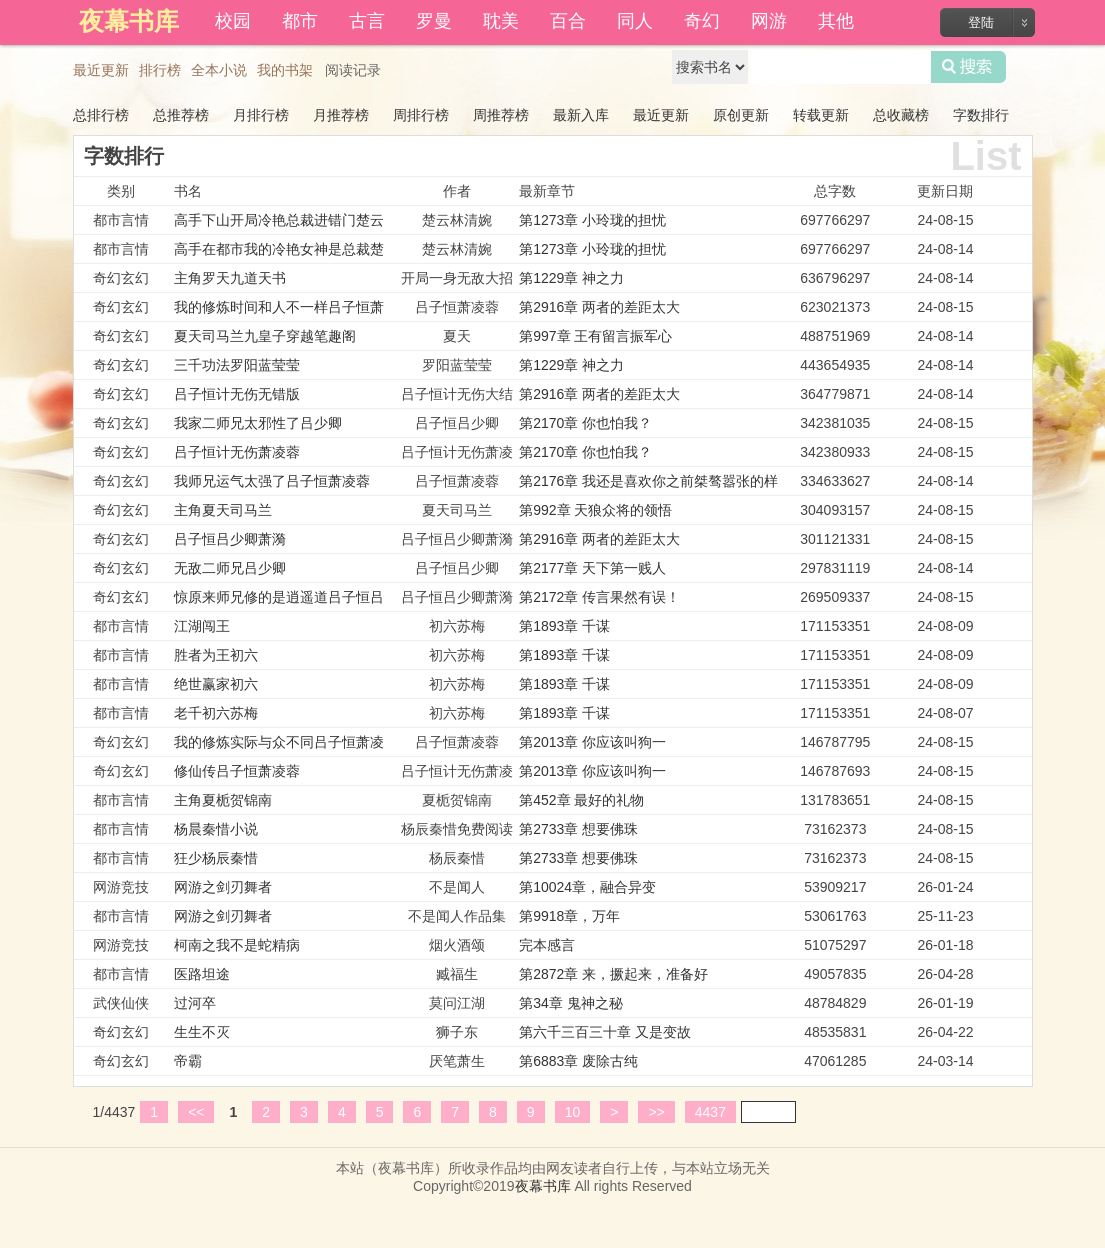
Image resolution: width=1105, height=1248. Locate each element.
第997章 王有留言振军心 (595, 336)
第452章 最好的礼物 (581, 800)
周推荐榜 (501, 115)
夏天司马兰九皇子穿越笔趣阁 (265, 336)
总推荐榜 (181, 115)
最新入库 (581, 115)
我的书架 (285, 70)
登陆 (981, 22)
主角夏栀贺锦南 (223, 800)
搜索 (968, 67)
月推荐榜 (341, 115)
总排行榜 (101, 115)
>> (656, 1112)
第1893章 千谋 (564, 626)
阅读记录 (353, 70)
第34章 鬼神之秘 (570, 1003)
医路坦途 (202, 974)
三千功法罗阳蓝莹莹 (237, 365)
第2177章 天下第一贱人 (592, 568)
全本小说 (219, 70)
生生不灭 (202, 1032)
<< (196, 1112)
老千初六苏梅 (216, 713)
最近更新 (101, 70)
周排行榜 (421, 115)
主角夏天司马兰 (223, 510)
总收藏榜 (901, 115)
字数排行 (981, 115)
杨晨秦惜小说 (216, 829)
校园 (233, 21)
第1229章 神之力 (571, 278)
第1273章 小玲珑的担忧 (592, 220)
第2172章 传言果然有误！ (599, 597)
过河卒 (195, 1003)
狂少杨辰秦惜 (216, 858)
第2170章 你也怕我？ (585, 423)
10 (573, 1112)
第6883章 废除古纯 (578, 1061)
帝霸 (188, 1061)
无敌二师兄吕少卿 (230, 568)
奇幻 (702, 21)
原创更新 (741, 115)
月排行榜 (261, 115)
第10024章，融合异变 (587, 887)
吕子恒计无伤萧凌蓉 (237, 452)
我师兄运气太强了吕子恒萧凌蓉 (272, 481)
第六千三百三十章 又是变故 (605, 1032)
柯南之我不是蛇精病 (237, 945)
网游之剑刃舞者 (223, 887)
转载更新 (821, 115)
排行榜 (160, 70)
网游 (769, 21)
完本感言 (547, 945)
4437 (710, 1112)
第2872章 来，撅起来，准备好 (613, 974)
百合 (568, 21)
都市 (300, 21)
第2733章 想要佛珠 (578, 829)
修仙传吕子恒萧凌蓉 (237, 771)
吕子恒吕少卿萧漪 (230, 539)
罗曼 (434, 21)
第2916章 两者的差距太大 (599, 307)
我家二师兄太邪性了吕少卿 (258, 423)
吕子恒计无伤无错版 (237, 394)
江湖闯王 (202, 626)
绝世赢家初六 (216, 684)
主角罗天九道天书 (230, 278)
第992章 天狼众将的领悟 (595, 510)
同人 (635, 21)
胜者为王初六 (216, 655)
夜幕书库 (543, 1186)
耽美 (501, 21)
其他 (836, 21)
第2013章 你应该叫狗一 (592, 742)
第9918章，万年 (569, 916)
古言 (367, 21)
